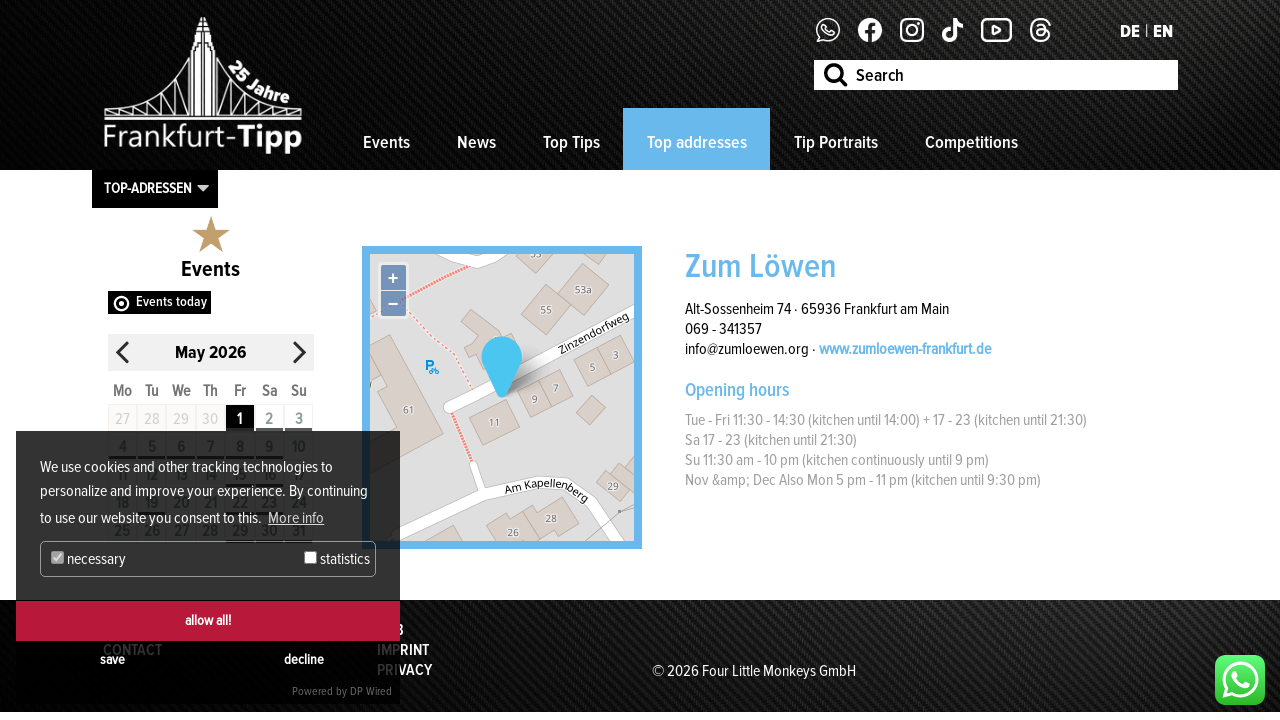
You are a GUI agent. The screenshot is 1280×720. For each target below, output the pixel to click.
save (112, 659)
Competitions (971, 142)
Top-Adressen (148, 188)
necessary (88, 559)
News (476, 142)
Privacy (404, 670)
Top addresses (697, 142)
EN (1163, 31)
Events (386, 142)
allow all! (208, 620)
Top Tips (571, 142)
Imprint (403, 650)
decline (304, 659)
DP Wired (371, 691)
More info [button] (296, 518)
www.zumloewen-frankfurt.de (905, 349)
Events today (171, 301)
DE (1130, 31)
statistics (337, 559)
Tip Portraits (836, 142)
